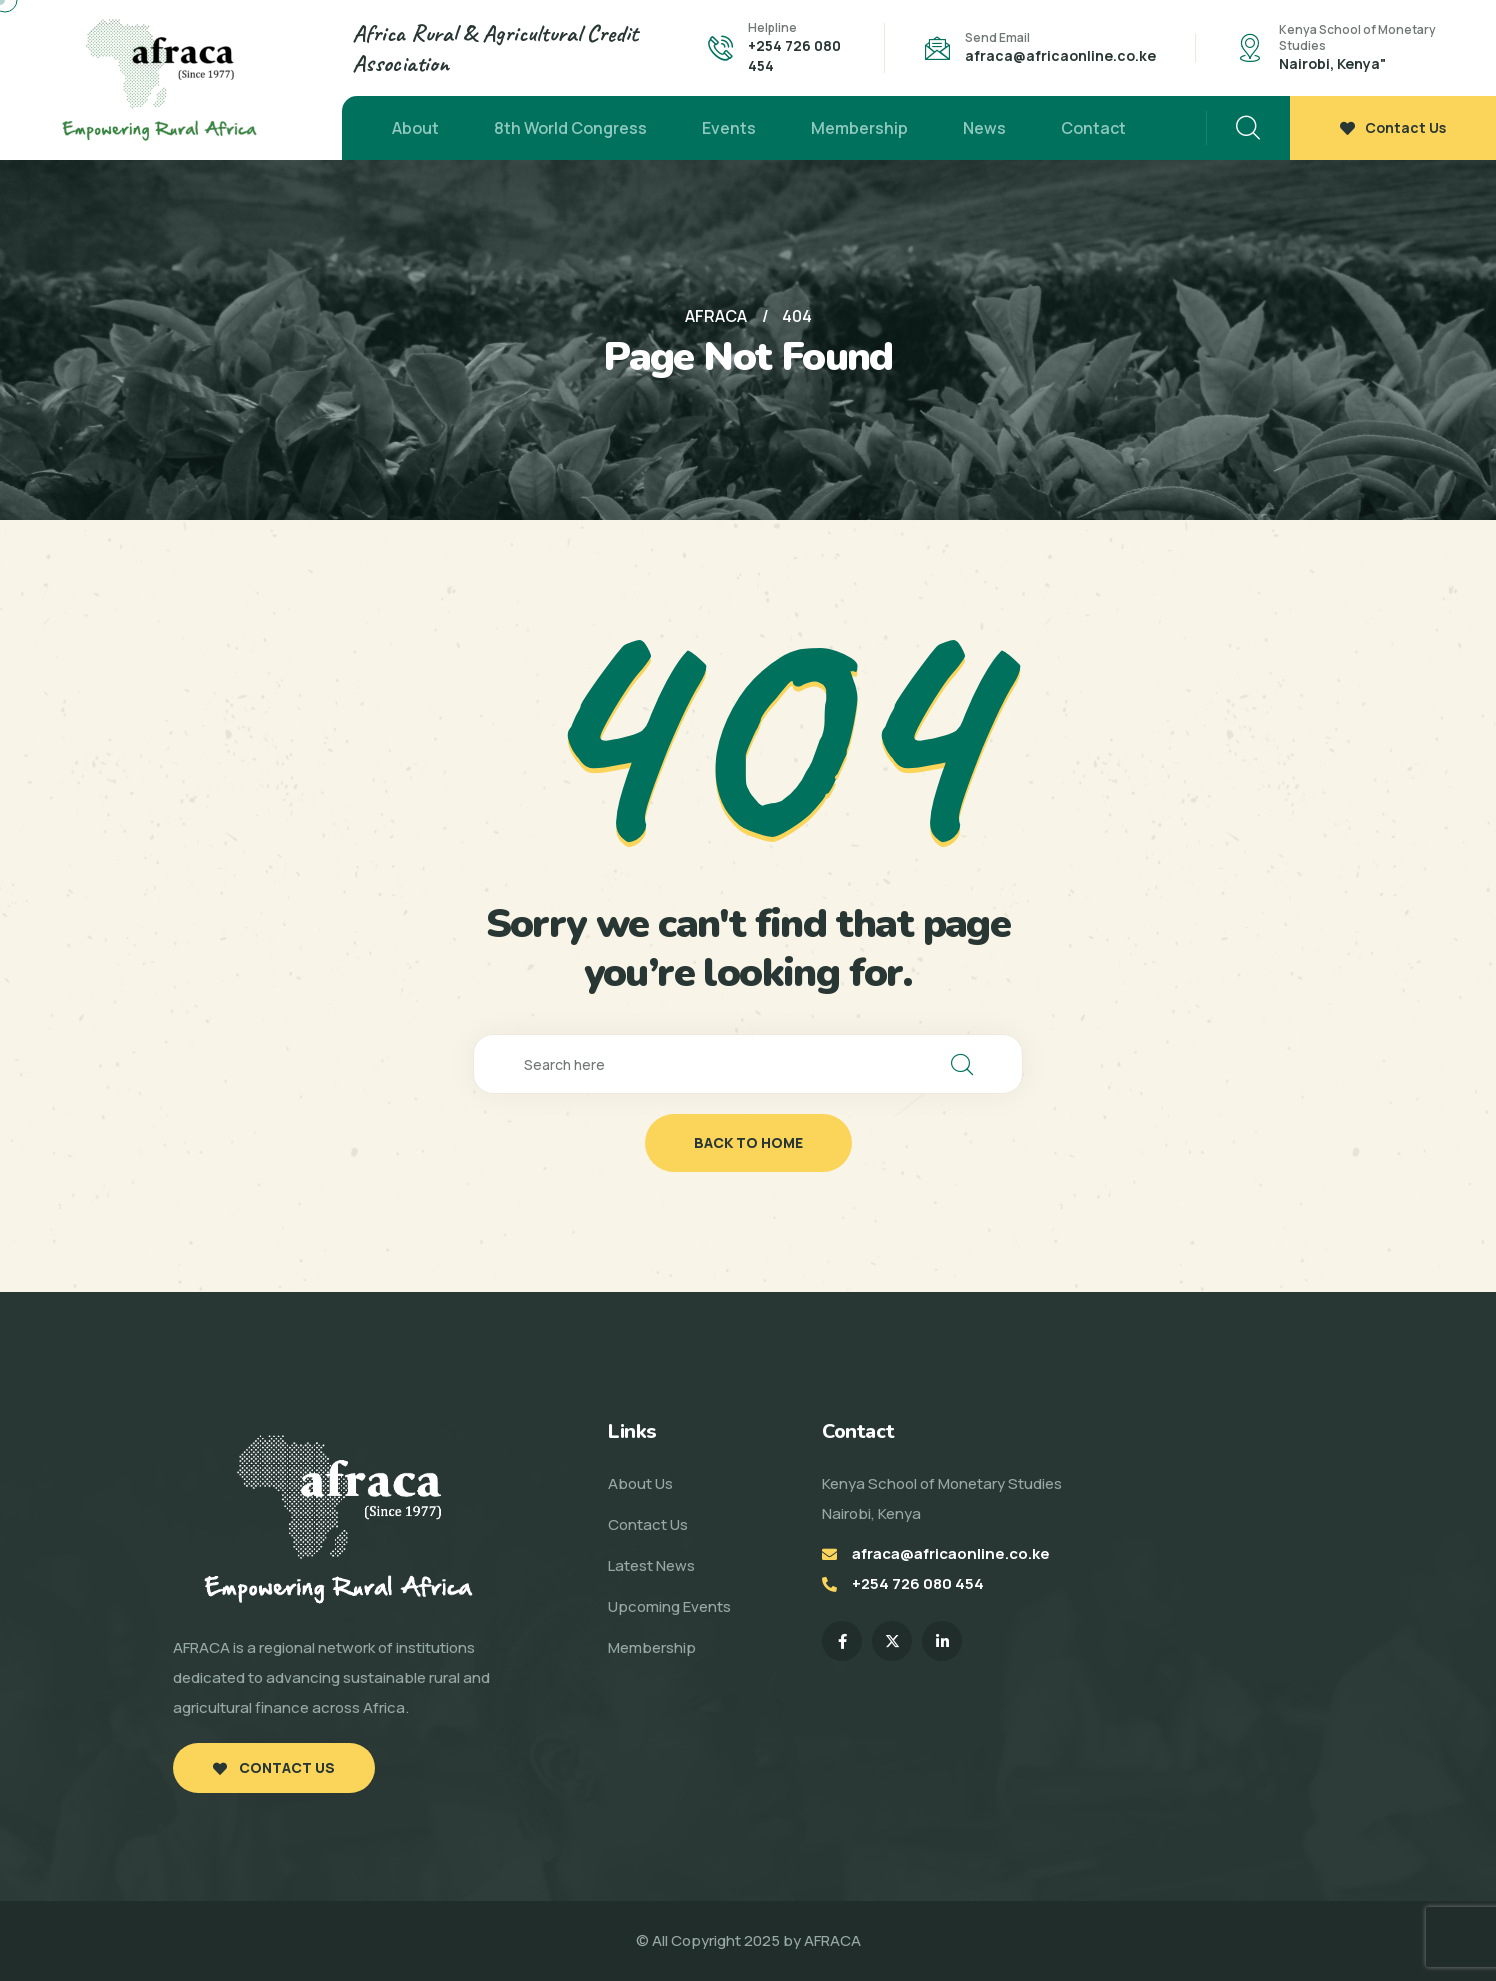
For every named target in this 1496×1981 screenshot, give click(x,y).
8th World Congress (570, 128)
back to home (748, 1142)
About (415, 128)
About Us (640, 1483)
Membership (859, 128)
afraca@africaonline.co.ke (1060, 55)
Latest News (651, 1565)
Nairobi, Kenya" (1332, 63)
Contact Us (1393, 127)
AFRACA (832, 1940)
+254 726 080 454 (918, 1583)
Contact (1093, 128)
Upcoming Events (669, 1606)
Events (729, 128)
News (984, 128)
